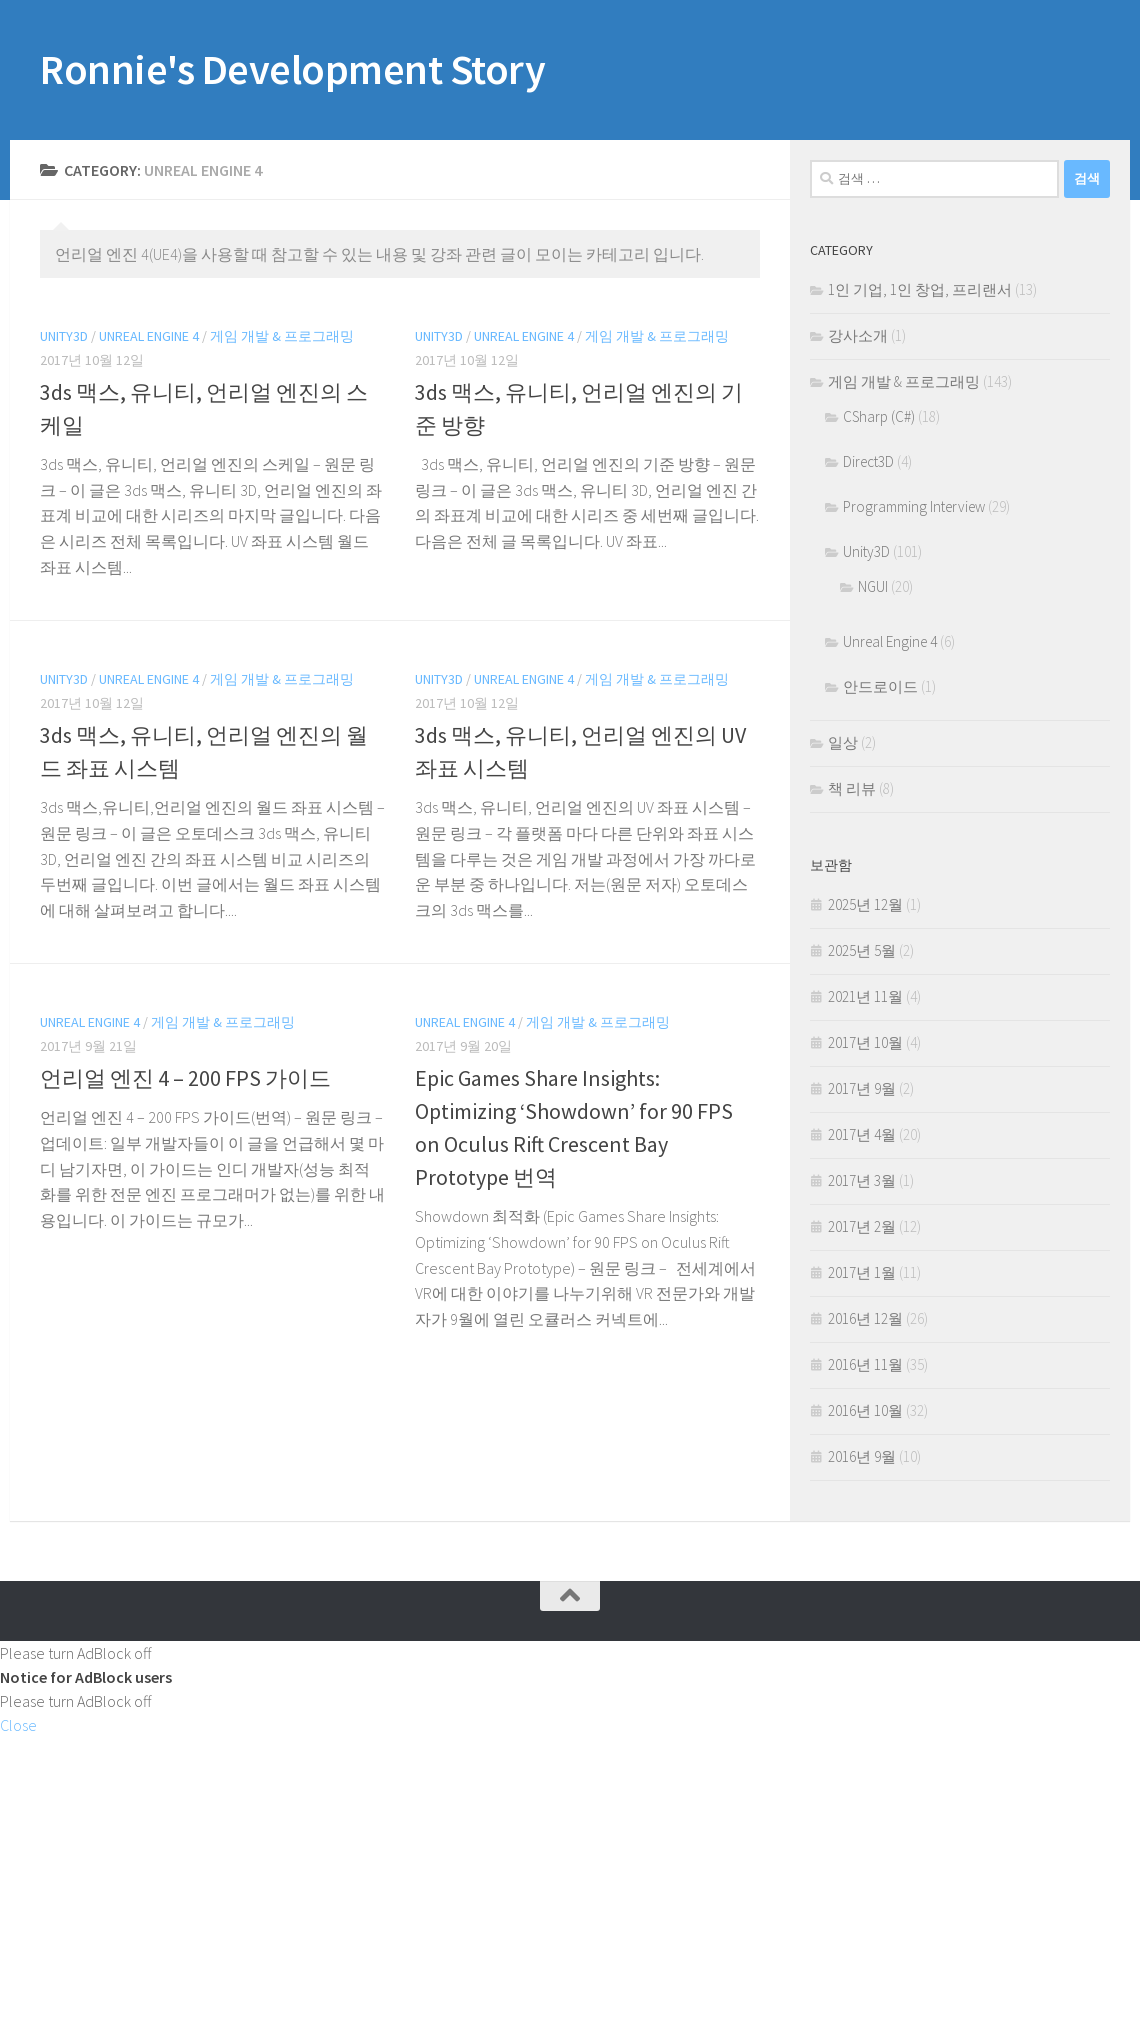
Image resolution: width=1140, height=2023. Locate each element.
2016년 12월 (865, 1318)
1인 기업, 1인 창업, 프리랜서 (920, 289)
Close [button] (18, 1725)
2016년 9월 (862, 1456)
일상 (843, 742)
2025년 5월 (862, 950)
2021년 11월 (865, 996)
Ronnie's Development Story (292, 69)
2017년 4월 (862, 1134)
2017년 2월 (862, 1226)
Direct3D (868, 461)
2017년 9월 (862, 1088)
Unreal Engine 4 (149, 336)
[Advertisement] (570, 1877)
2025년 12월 (865, 904)
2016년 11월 (865, 1364)
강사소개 (858, 335)
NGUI (873, 586)
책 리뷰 (852, 788)
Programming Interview (914, 506)
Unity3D (64, 336)
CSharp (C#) (879, 416)
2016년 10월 (865, 1410)
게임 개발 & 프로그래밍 (282, 336)
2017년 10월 (865, 1042)
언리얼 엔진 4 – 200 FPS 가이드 (185, 1078)
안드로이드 (880, 686)
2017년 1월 (862, 1272)
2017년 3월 (862, 1180)
